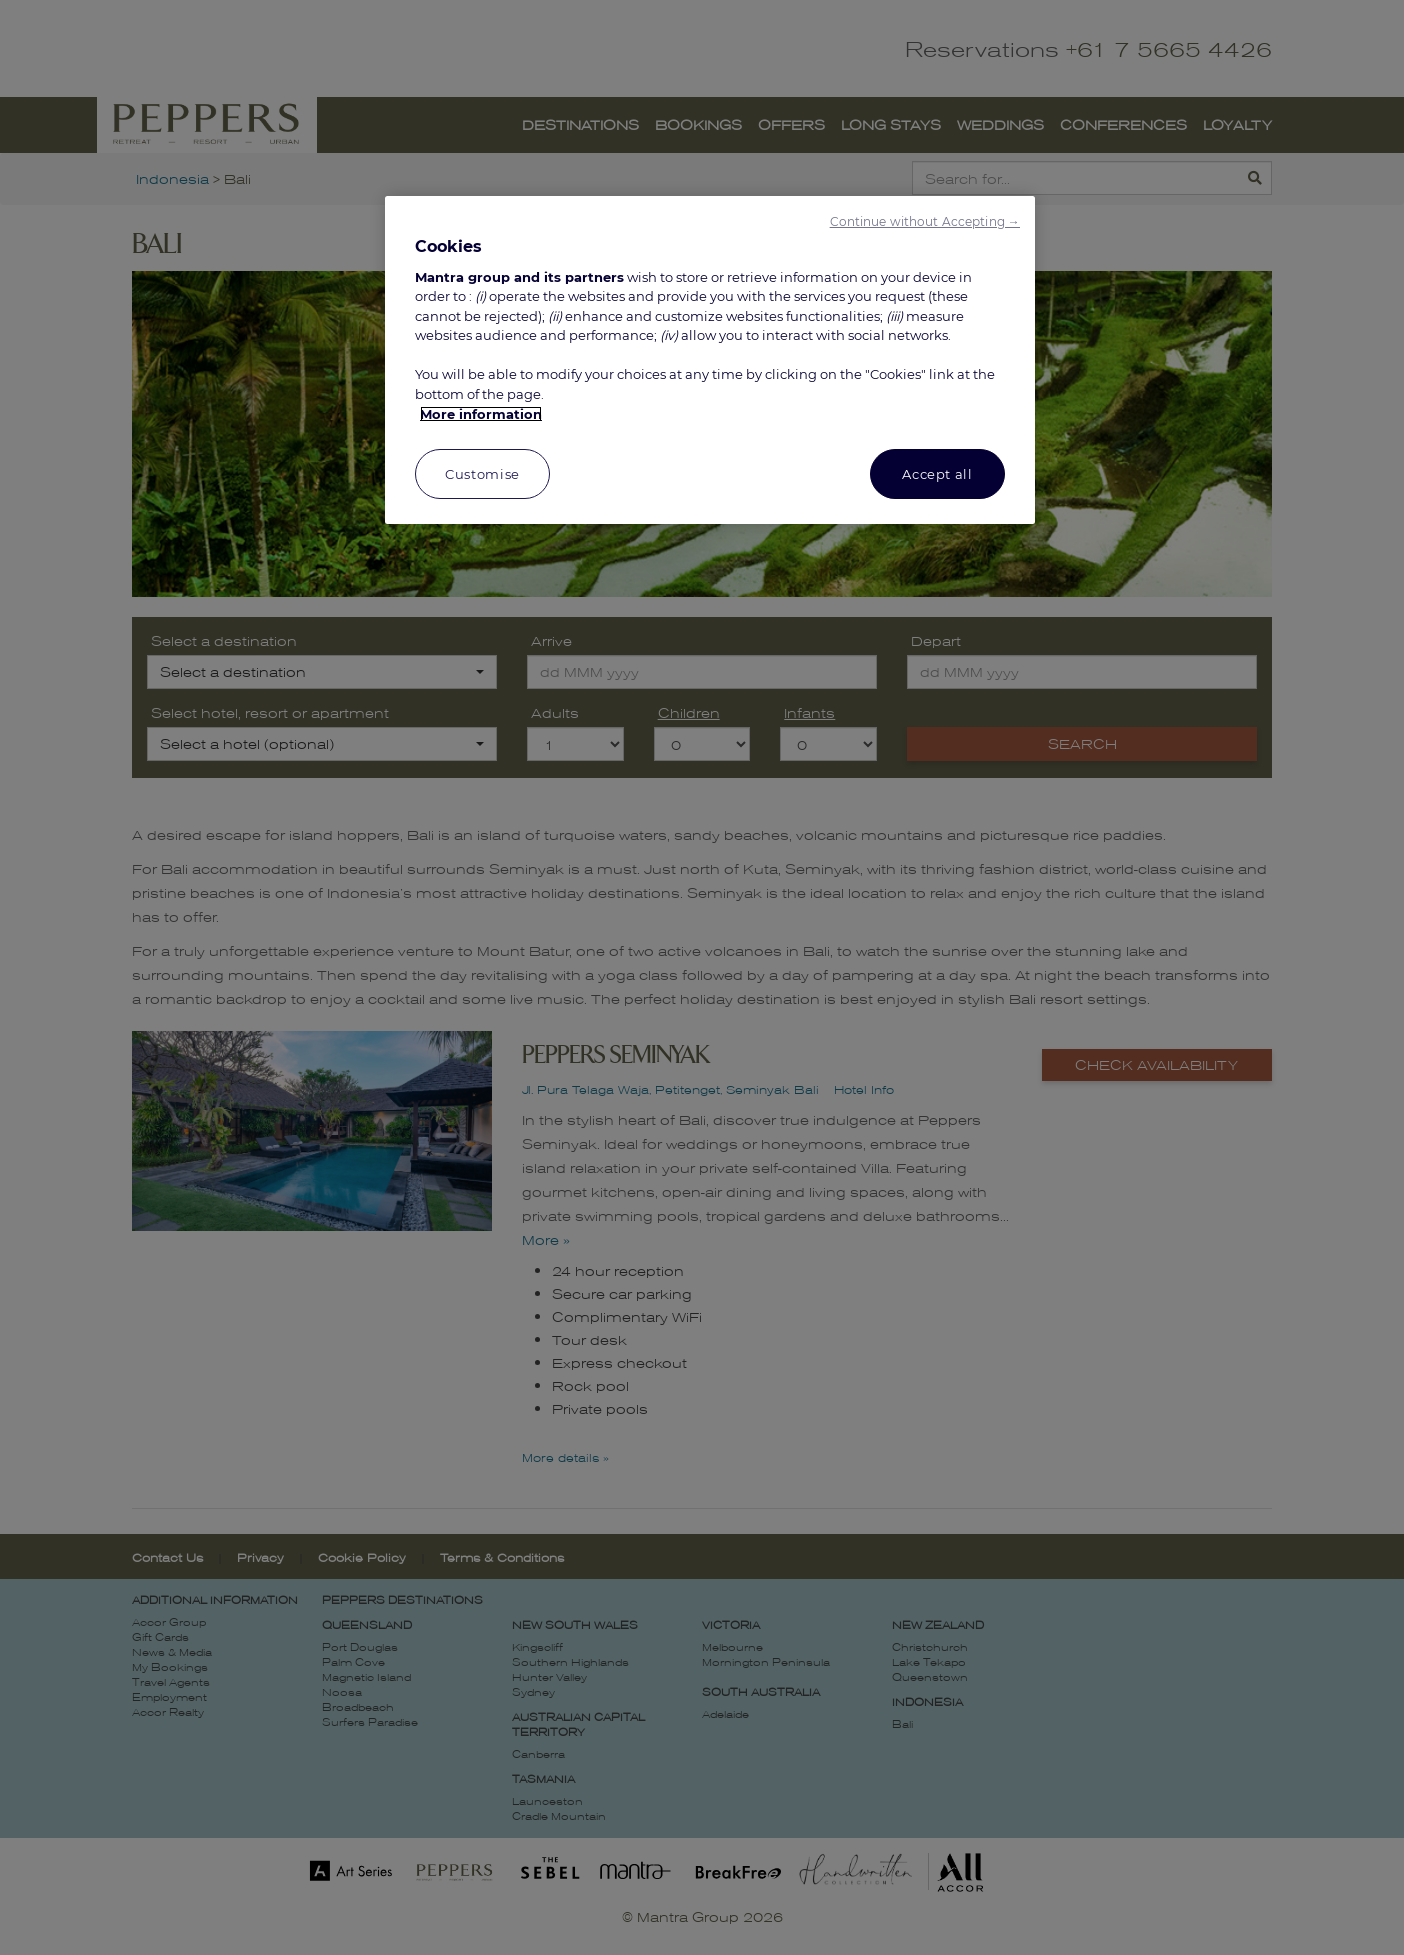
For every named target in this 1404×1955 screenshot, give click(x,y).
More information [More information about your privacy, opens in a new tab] (481, 414)
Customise (482, 474)
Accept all (937, 474)
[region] (710, 360)
